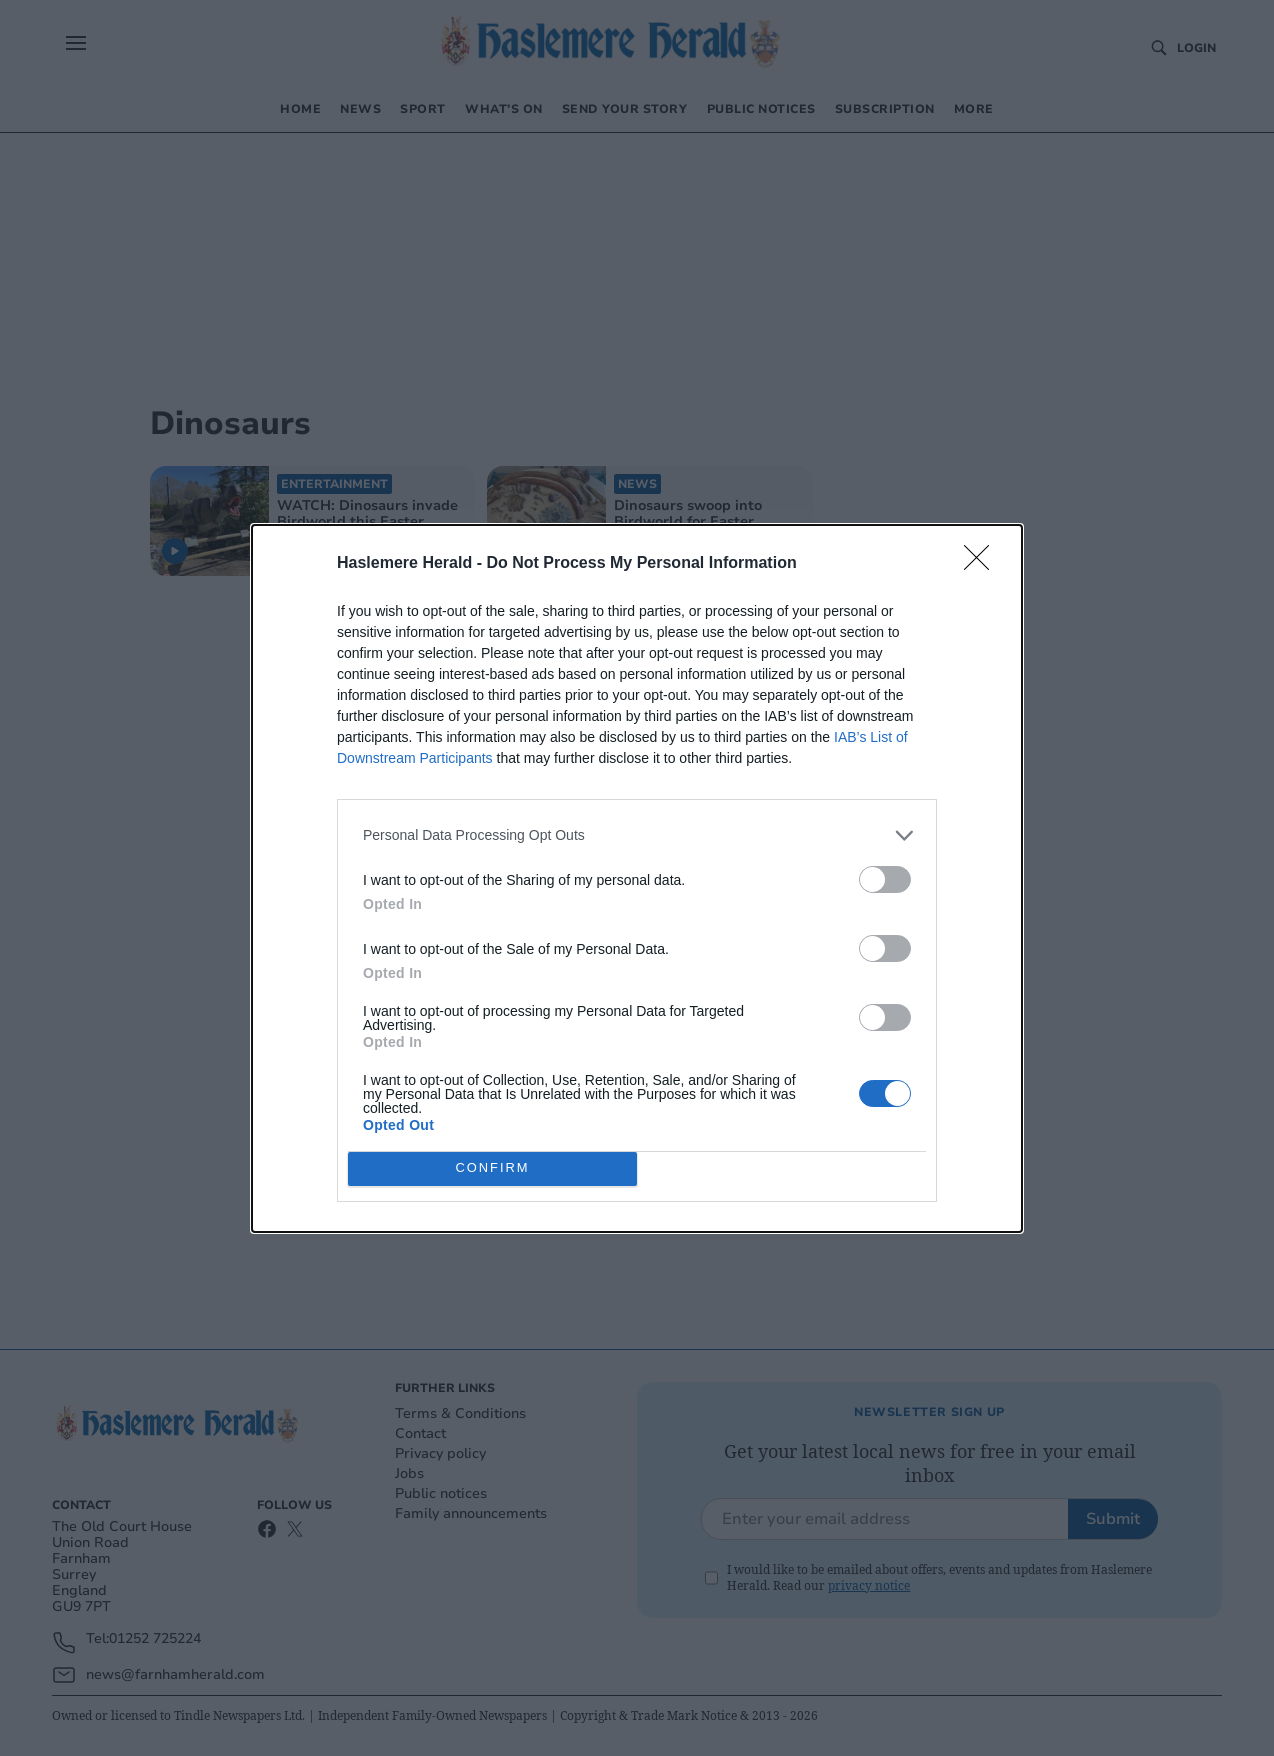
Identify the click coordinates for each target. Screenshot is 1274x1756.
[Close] (983, 564)
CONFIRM (492, 1168)
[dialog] (637, 878)
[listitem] (637, 835)
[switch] (885, 879)
